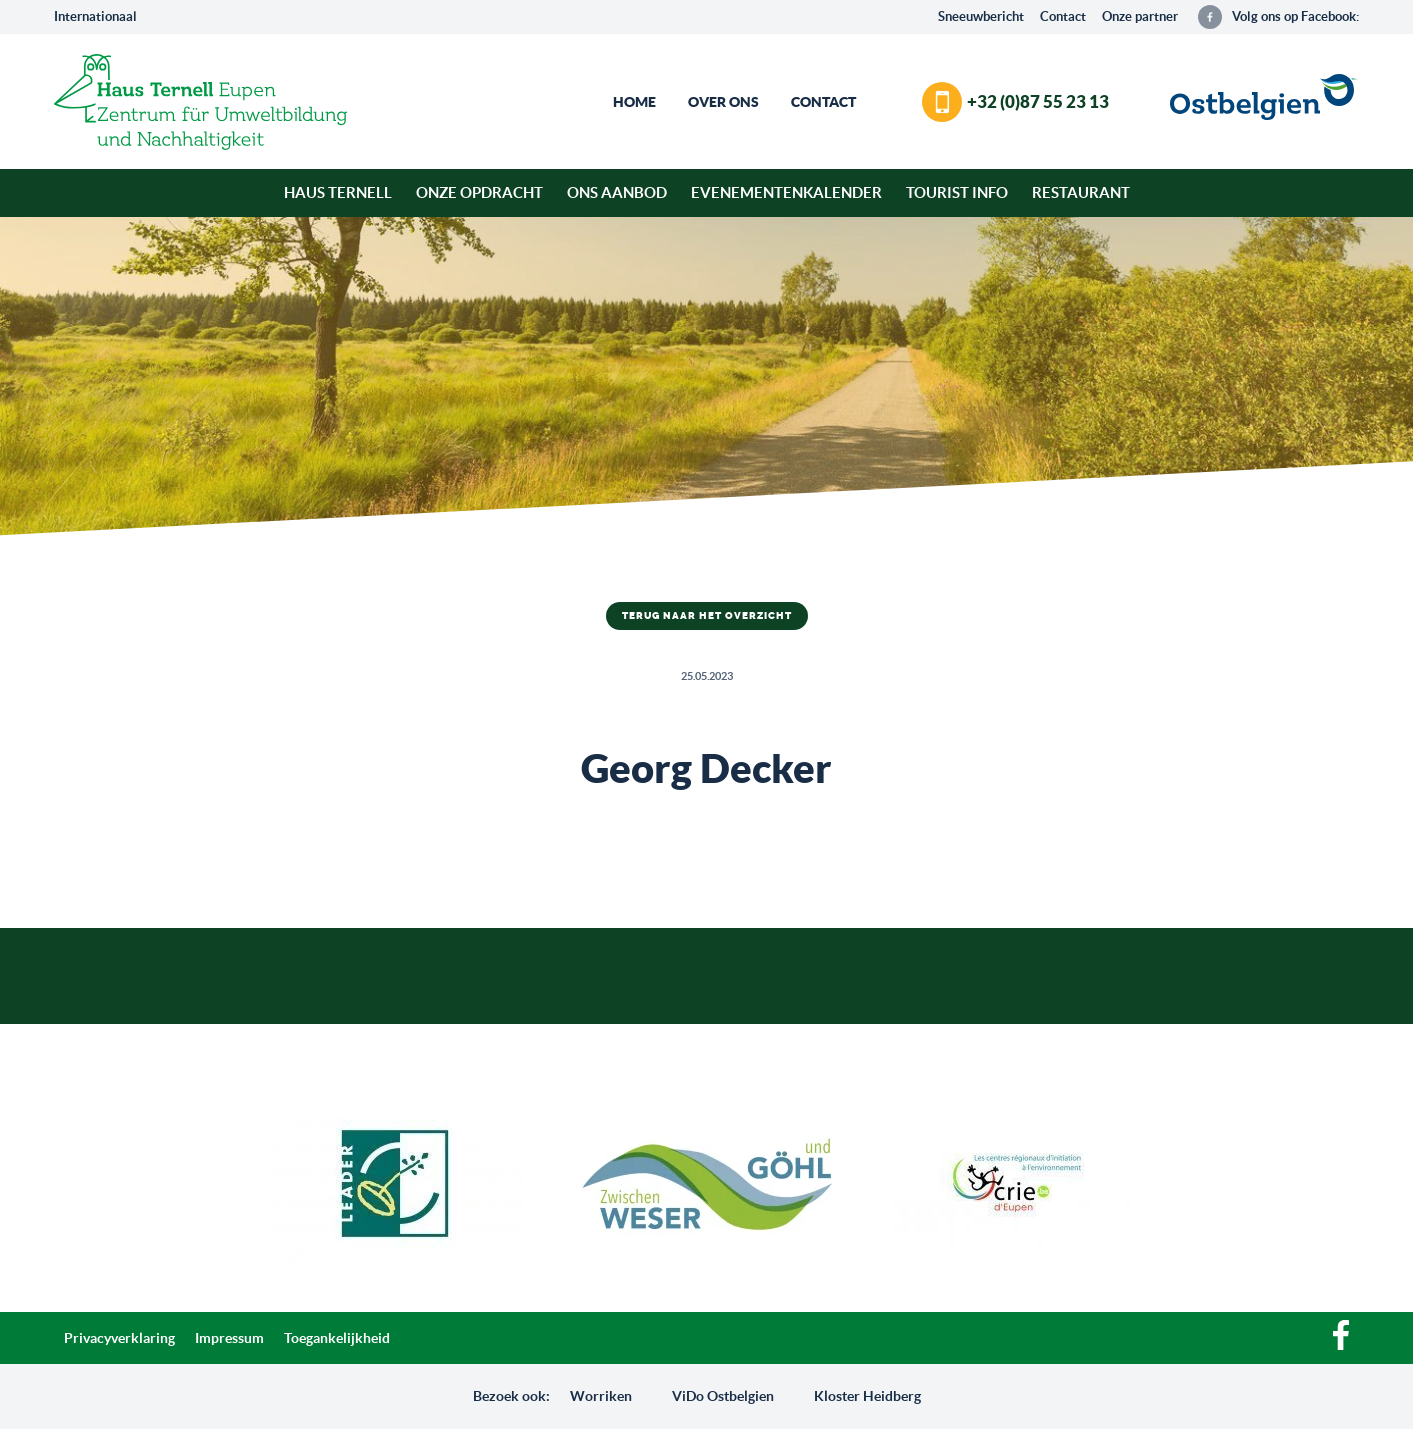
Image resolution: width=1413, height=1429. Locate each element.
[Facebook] (1341, 1345)
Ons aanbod (617, 192)
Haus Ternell (338, 192)
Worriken (601, 1396)
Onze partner (1140, 16)
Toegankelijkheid (337, 1338)
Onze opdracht (479, 192)
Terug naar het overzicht (707, 616)
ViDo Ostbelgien (723, 1396)
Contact (1063, 16)
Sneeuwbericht (981, 16)
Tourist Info (957, 192)
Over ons (723, 102)
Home (634, 102)
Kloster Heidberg (867, 1396)
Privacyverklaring (119, 1338)
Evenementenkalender (786, 192)
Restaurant (1081, 192)
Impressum (229, 1338)
